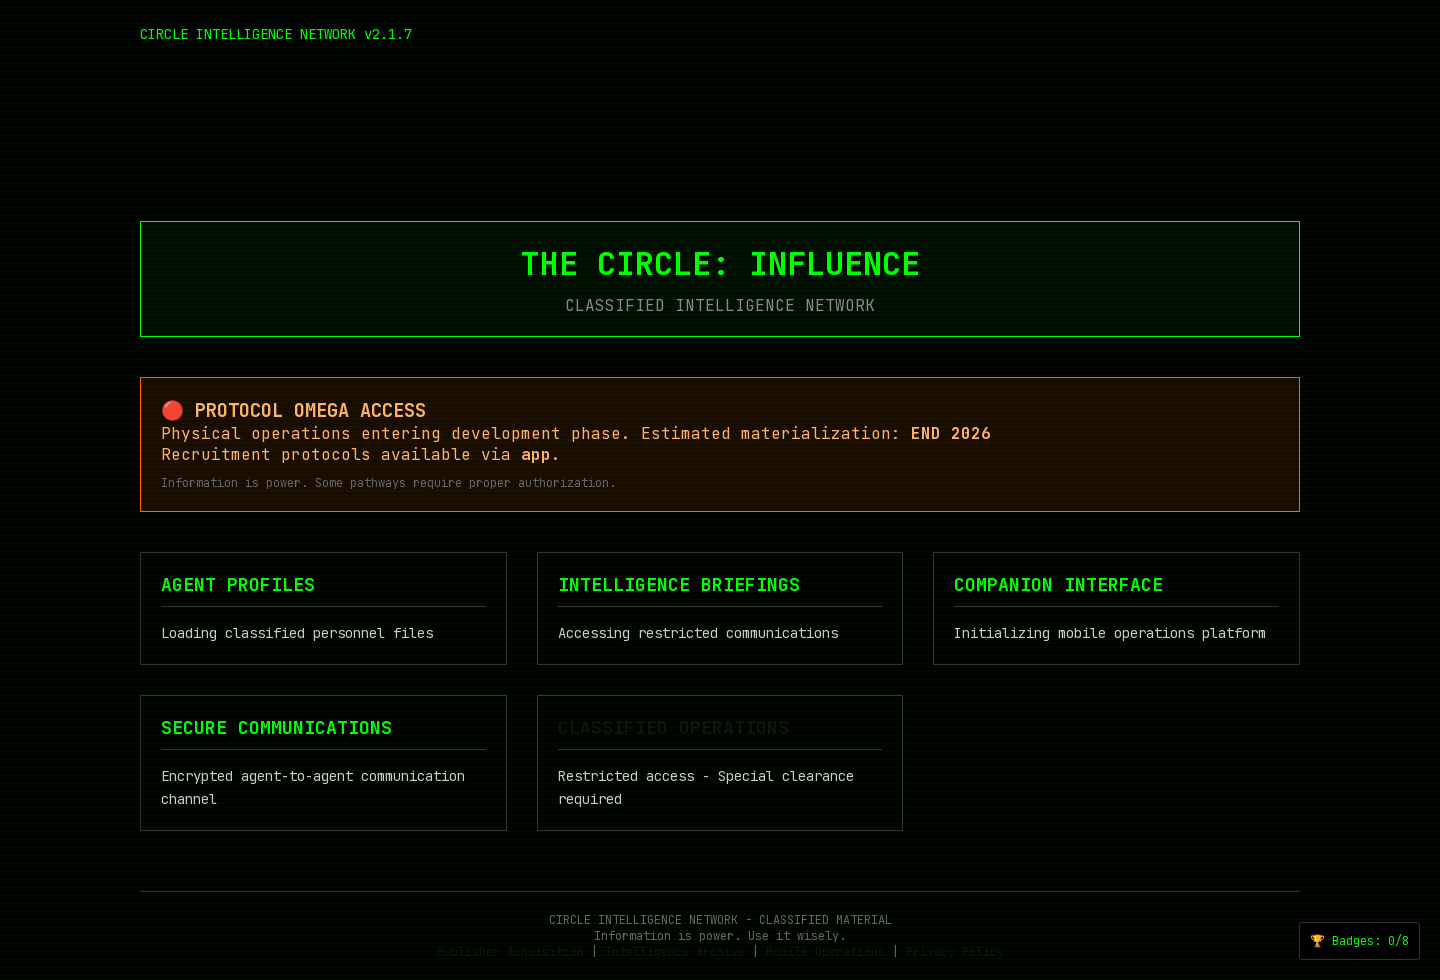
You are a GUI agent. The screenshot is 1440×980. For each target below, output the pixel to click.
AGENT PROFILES (238, 584)
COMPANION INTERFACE (1058, 584)
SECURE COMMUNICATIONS (276, 727)
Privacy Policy (955, 952)
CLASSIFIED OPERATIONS (673, 727)
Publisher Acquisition (510, 952)
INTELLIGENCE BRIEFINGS (679, 584)
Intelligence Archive (675, 952)
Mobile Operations (825, 952)
